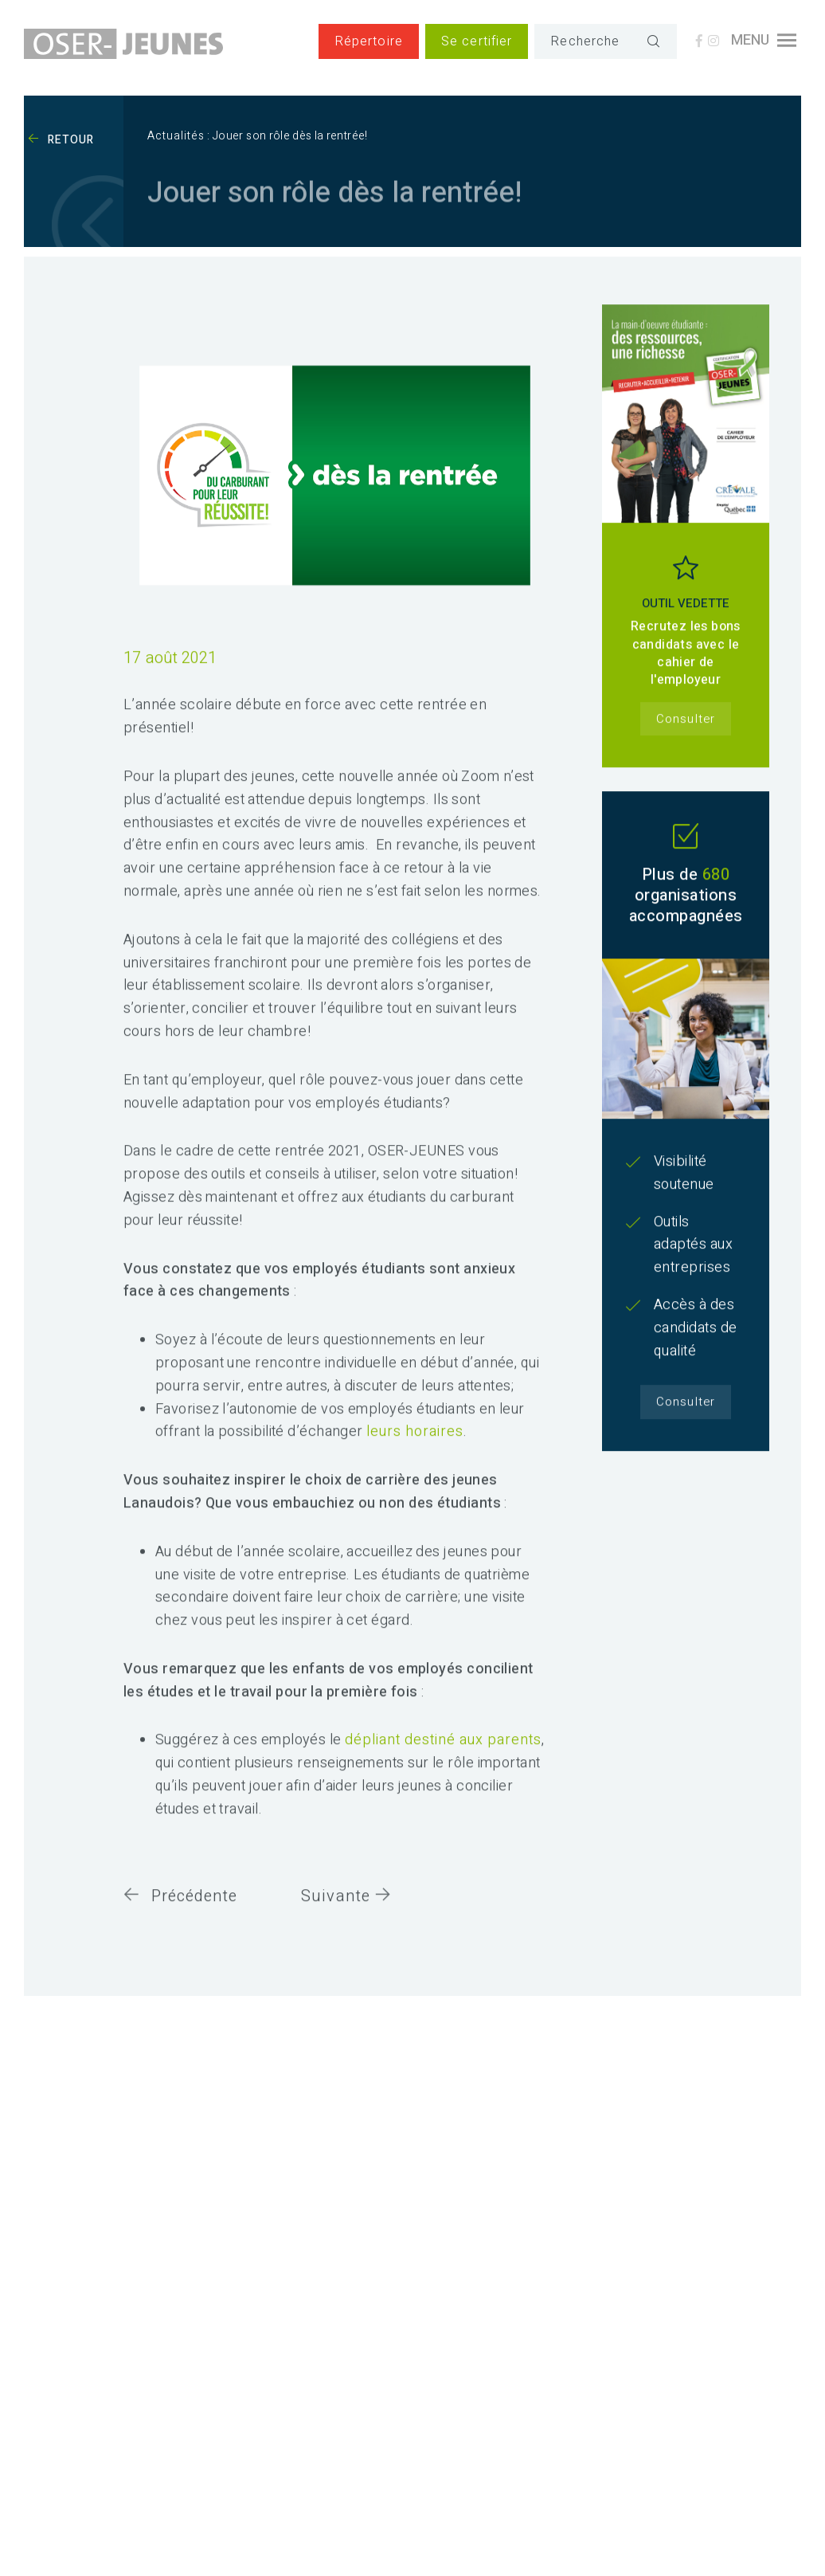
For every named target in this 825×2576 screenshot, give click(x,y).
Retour (61, 139)
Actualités (176, 135)
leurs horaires (414, 1455)
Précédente (180, 1919)
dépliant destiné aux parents (443, 1763)
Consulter (685, 742)
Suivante (346, 1919)
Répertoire (368, 41)
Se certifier (476, 41)
